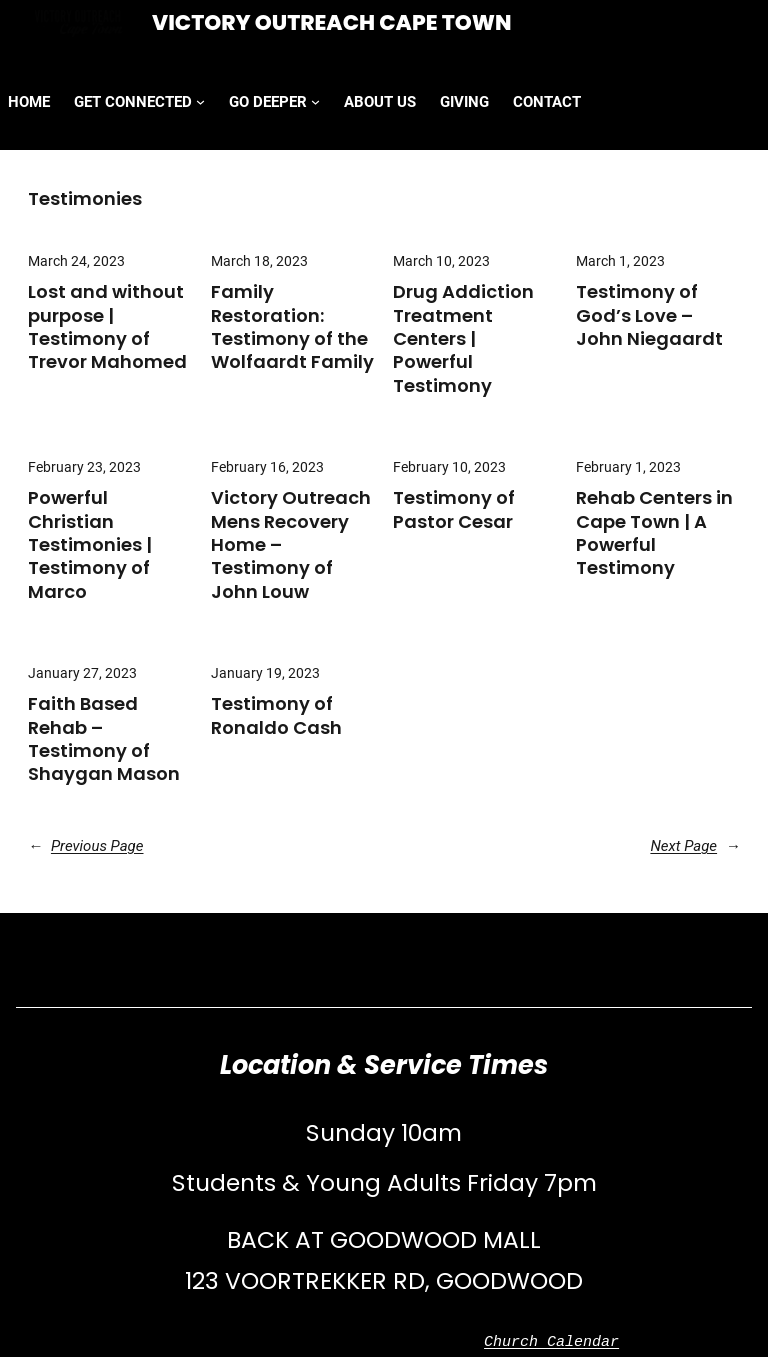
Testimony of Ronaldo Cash (276, 715)
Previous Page (86, 846)
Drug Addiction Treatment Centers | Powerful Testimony (463, 338)
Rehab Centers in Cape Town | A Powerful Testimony (654, 533)
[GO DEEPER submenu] (315, 101)
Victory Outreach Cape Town (332, 22)
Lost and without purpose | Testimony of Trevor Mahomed (107, 327)
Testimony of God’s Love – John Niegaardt (649, 315)
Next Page (695, 846)
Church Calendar (551, 1343)
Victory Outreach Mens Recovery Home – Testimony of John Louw (291, 544)
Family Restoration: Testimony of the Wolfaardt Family (292, 327)
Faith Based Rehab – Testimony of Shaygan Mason (104, 739)
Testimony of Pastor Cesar (454, 509)
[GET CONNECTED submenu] (200, 101)
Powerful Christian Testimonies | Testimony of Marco (90, 544)
